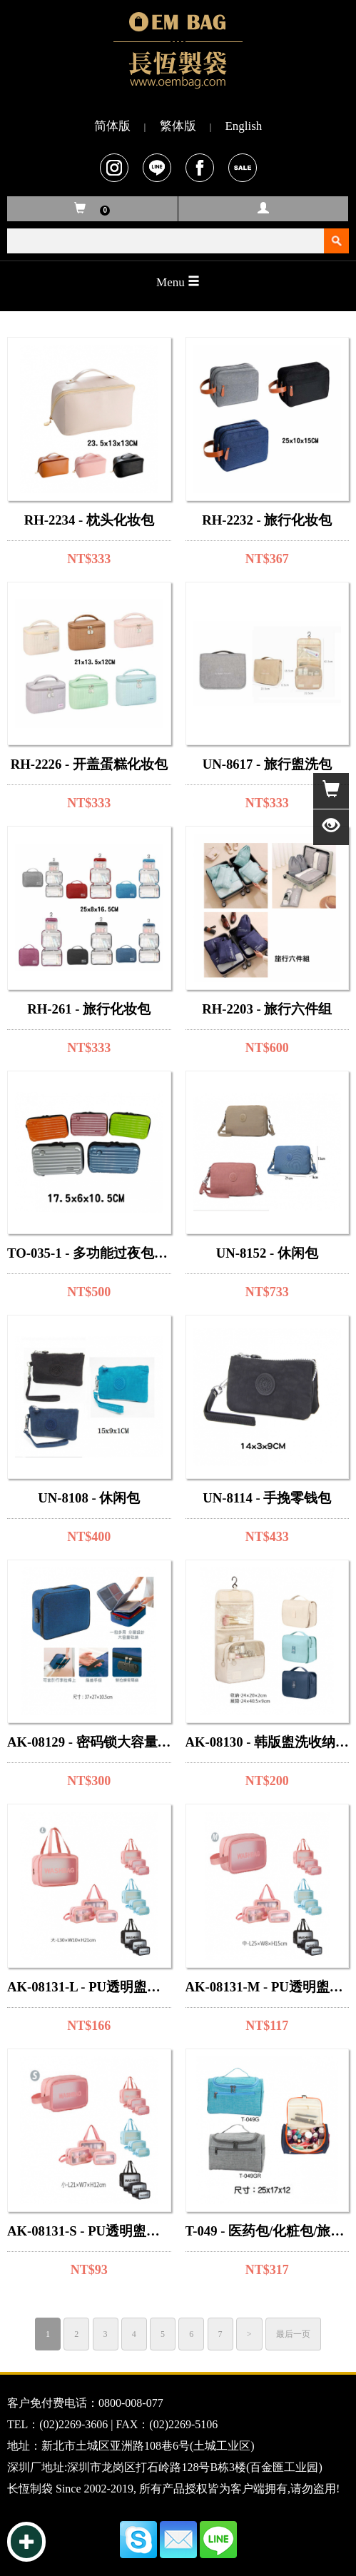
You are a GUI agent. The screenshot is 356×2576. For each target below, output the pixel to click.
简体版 (112, 126)
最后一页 (293, 2334)
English (243, 126)
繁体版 (178, 126)
